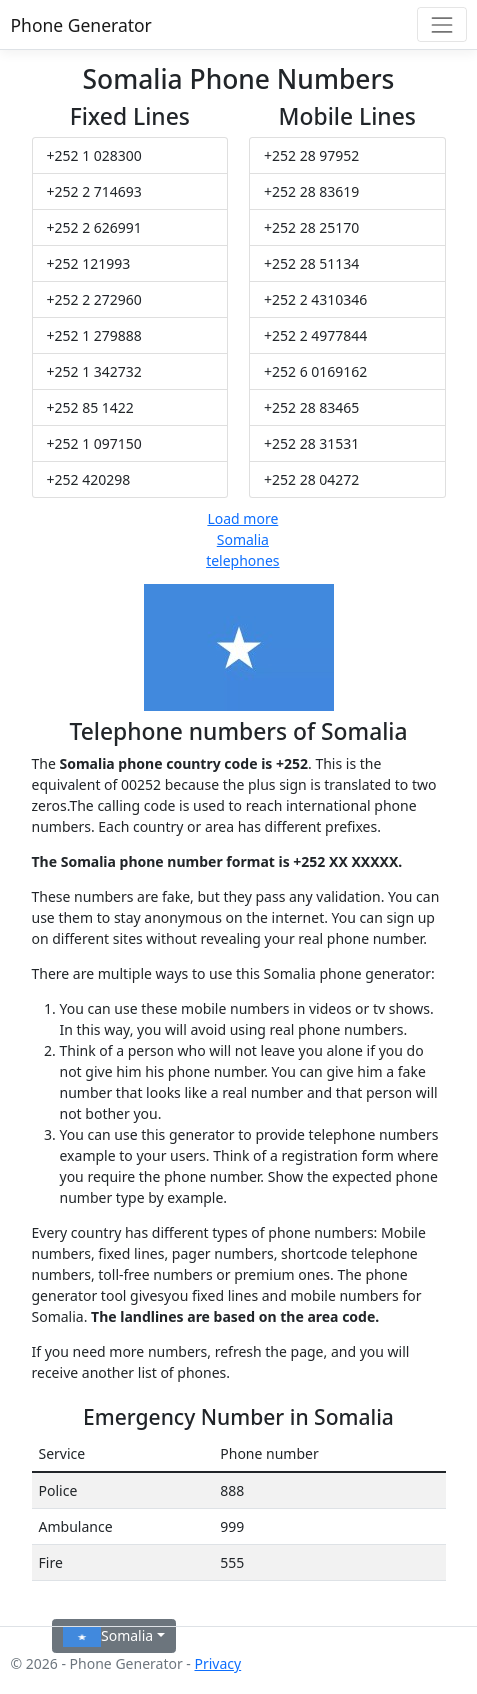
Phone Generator (81, 25)
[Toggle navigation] (441, 24)
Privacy (217, 1663)
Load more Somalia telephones (242, 539)
